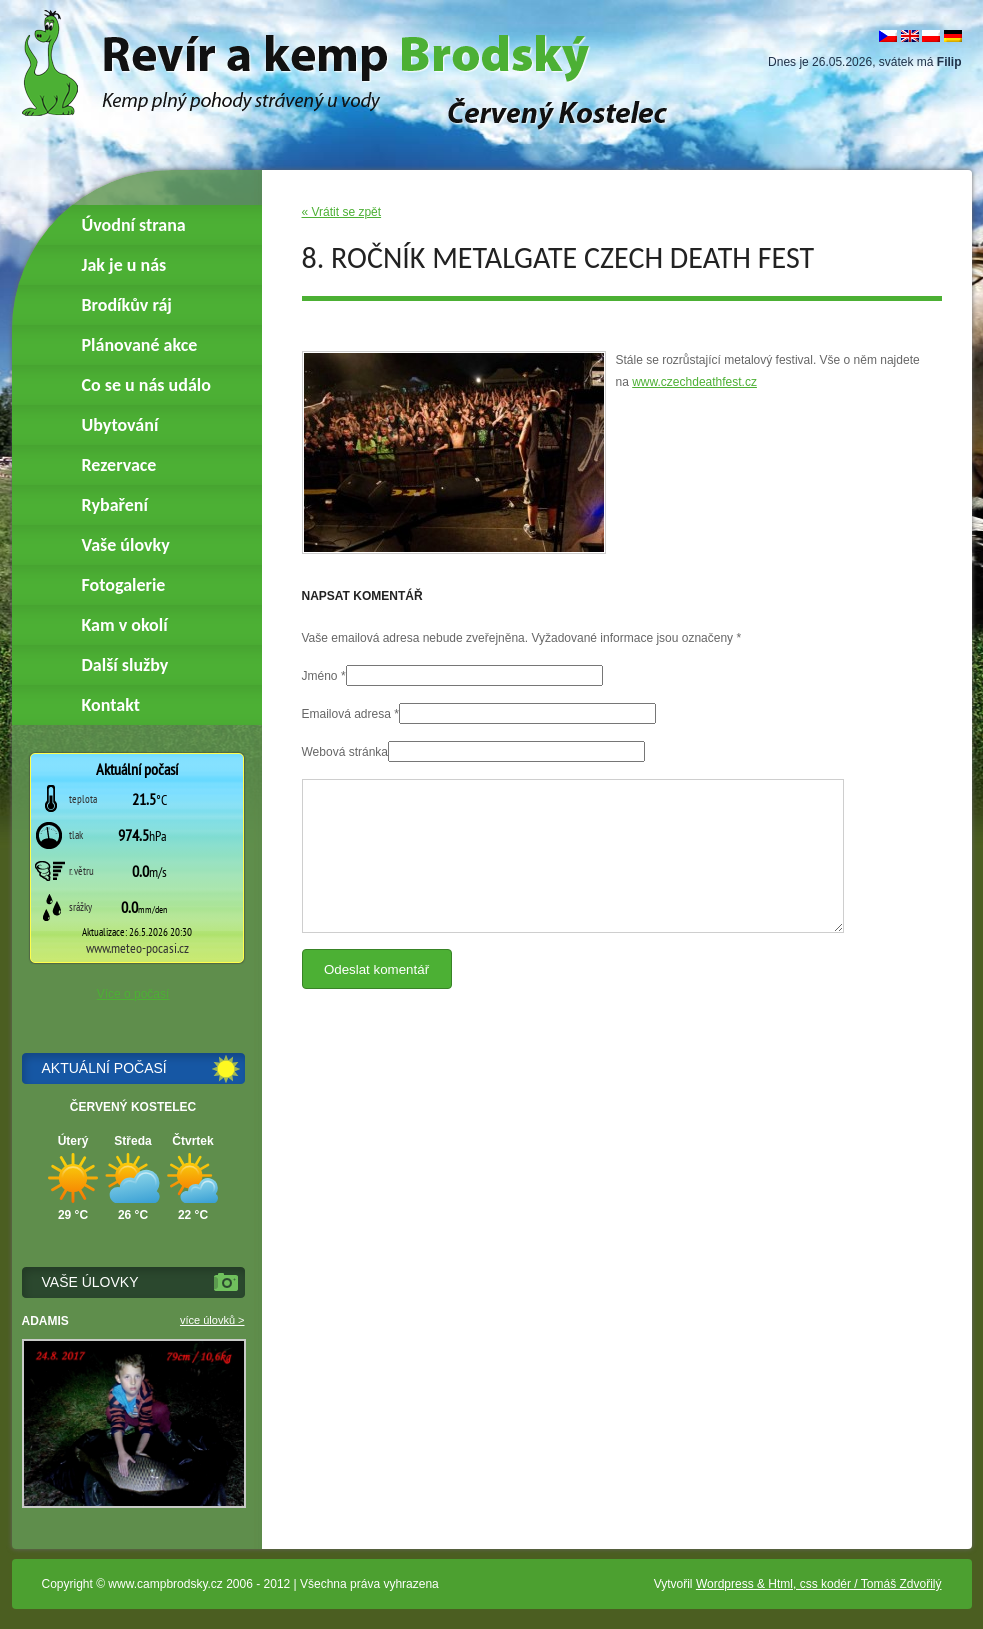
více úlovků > (212, 1320)
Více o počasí (133, 994)
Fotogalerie (124, 585)
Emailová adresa (346, 714)
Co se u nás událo (146, 385)
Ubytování (120, 425)
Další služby (125, 665)
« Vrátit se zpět (342, 212)
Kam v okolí (125, 625)
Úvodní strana (134, 225)
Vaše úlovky (126, 545)
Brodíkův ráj (127, 305)
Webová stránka (345, 752)
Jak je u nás (124, 265)
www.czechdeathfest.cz (694, 382)
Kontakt (111, 705)
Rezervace (119, 465)
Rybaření (115, 505)
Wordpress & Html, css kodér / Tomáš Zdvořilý (819, 1584)
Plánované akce (140, 345)
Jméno (320, 676)
